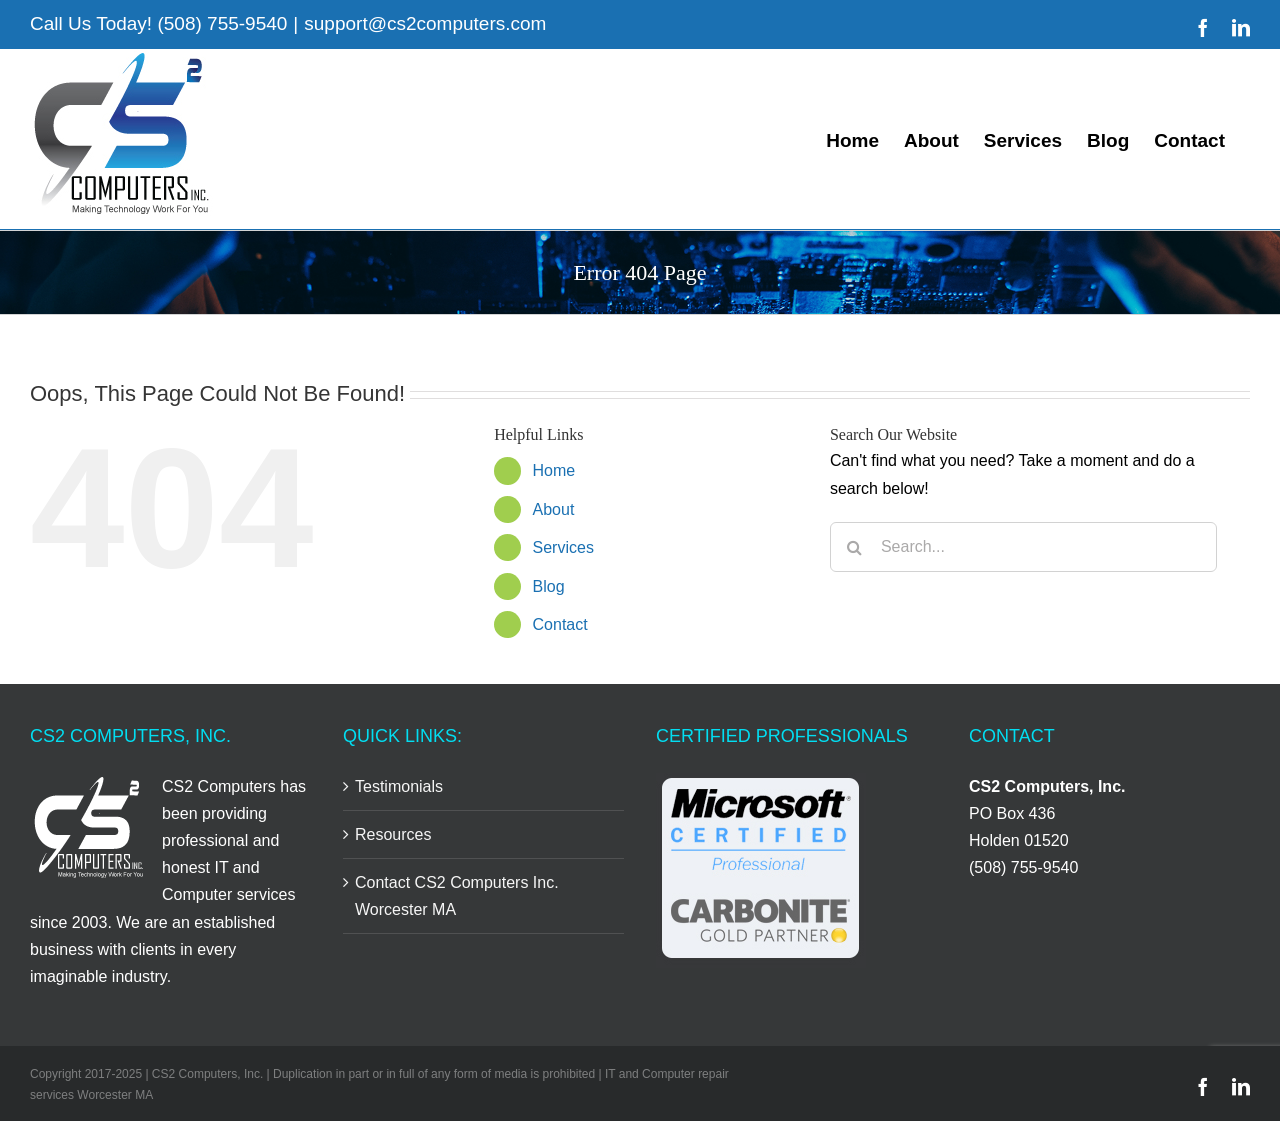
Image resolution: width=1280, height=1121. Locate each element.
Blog (549, 586)
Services (563, 547)
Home (554, 470)
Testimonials (399, 786)
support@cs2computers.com (425, 23)
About (554, 509)
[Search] (855, 547)
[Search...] (1023, 547)
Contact (560, 624)
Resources (393, 834)
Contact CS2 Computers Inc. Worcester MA (457, 896)
